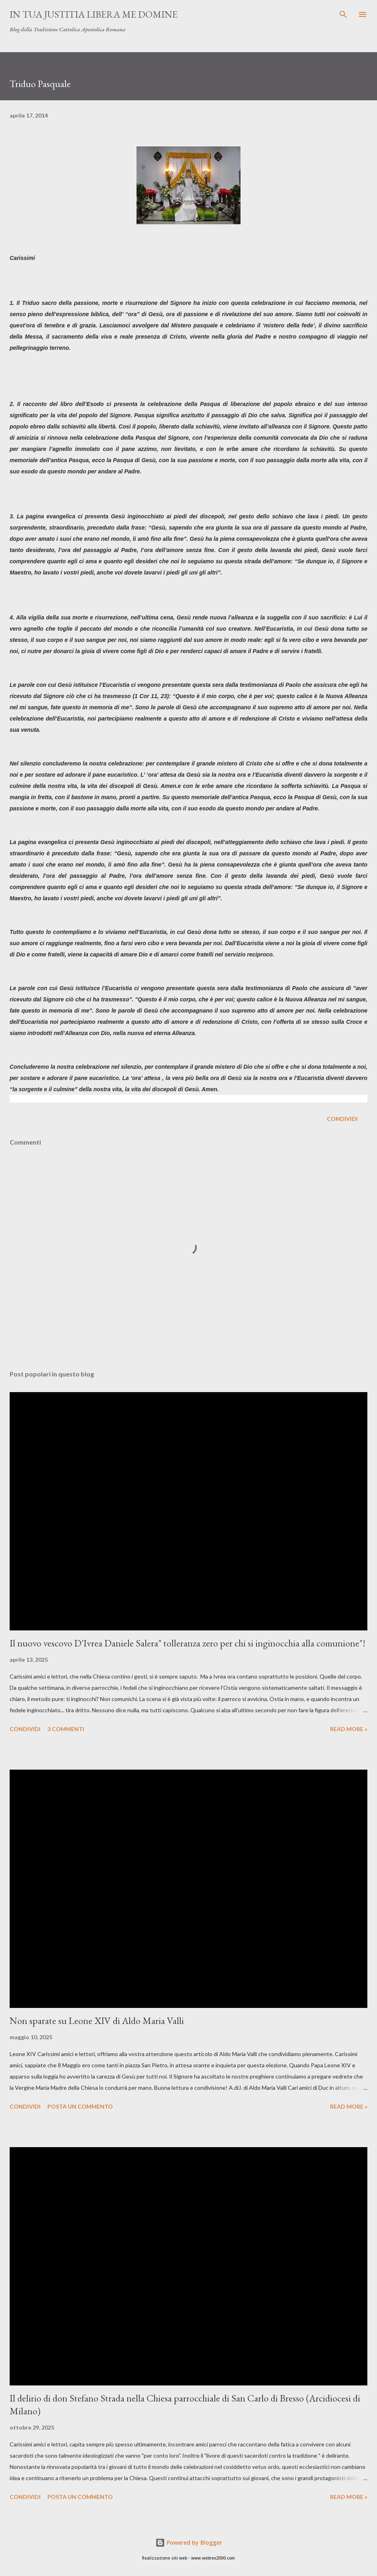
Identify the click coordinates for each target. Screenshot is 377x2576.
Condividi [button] (342, 1118)
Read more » (348, 1728)
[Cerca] (343, 14)
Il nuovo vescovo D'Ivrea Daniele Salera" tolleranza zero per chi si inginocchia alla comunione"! (187, 1643)
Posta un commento (80, 2106)
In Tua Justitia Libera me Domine (93, 14)
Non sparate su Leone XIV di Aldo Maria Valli (97, 2020)
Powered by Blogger (188, 2542)
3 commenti (65, 1728)
